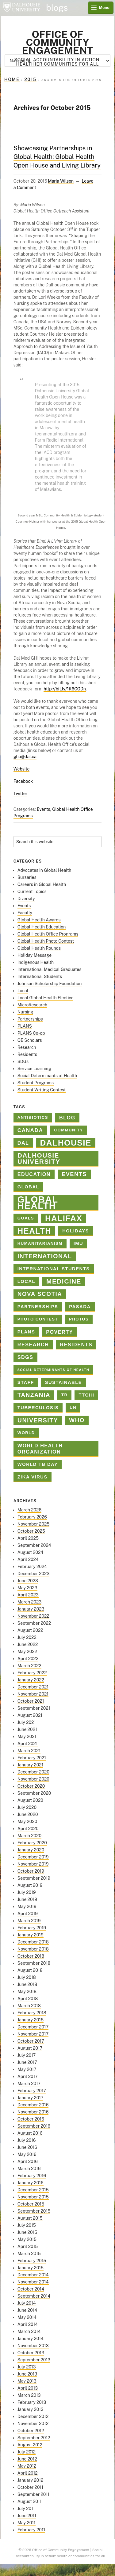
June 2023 (27, 1580)
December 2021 (32, 1686)
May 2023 (27, 1587)
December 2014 (33, 2274)
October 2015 (30, 2204)
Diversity (26, 898)
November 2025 (33, 1524)
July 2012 (26, 2451)
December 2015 (33, 2189)
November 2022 (33, 1616)
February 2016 (31, 2175)
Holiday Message (34, 955)
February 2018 (31, 2012)
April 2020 (28, 1828)
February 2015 (31, 2260)
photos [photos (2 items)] (79, 1319)
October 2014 (30, 2289)
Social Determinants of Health (47, 1075)
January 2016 (30, 2182)
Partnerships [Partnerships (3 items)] (37, 1306)
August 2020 (30, 1800)
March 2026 (29, 1509)
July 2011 (26, 2508)
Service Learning (34, 1068)
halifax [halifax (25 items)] (63, 1218)
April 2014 (27, 2324)
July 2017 (26, 2055)
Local (22, 990)
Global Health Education (41, 926)
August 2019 (30, 1885)
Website (21, 768)
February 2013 (31, 2402)
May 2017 (26, 2069)
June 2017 (27, 2062)
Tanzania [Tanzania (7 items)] (33, 1395)
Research (26, 1047)
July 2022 (26, 1637)
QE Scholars (29, 1040)
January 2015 (30, 2267)
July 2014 (26, 2303)
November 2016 (33, 2111)
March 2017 (28, 2083)
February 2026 (32, 1516)
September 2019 (33, 1878)
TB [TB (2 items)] (64, 1395)
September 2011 (33, 2494)
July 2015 (26, 2225)
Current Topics (32, 891)
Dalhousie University (21, 7)
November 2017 (32, 2034)
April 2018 (27, 1998)
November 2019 (33, 1864)
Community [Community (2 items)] (68, 1130)
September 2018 (33, 1963)
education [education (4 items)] (34, 1174)
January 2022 (30, 1679)
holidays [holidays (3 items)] (75, 1230)
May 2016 (26, 2154)
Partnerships (30, 1019)
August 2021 (29, 1715)
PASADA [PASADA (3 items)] (79, 1306)
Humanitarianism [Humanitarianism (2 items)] (40, 1243)
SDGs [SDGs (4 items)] (25, 1357)
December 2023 (33, 1573)
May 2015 (26, 2239)
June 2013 (27, 2374)
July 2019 (26, 1892)
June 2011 (26, 2515)
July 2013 (26, 2366)
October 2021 (30, 1701)
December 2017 (32, 2026)
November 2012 (32, 2423)
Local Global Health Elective (45, 997)
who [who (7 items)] (77, 1420)
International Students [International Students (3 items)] (53, 1268)
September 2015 (33, 2211)
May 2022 (27, 1651)
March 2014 (29, 2331)
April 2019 (27, 1913)
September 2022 (34, 1623)
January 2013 (30, 2409)
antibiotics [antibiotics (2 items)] (32, 1117)
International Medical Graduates (49, 969)
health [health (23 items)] (34, 1231)
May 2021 (26, 1736)
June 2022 (27, 1644)
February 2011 (31, 2529)
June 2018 (27, 1984)
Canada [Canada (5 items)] (30, 1130)
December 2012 (32, 2416)
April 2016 (27, 2161)
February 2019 (31, 1927)
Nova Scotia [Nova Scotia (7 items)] (39, 1294)
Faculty (24, 912)
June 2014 (27, 2310)
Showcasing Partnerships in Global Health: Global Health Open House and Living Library (57, 156)
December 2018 (33, 1941)
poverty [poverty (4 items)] (59, 1332)
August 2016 (30, 2133)
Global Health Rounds (39, 948)
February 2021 (31, 1757)
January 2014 (30, 2338)
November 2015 (33, 2196)
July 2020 (26, 1807)
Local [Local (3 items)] (26, 1281)
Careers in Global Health (41, 884)
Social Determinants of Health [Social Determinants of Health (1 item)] (53, 1370)
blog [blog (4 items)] (67, 1117)
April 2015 (27, 2246)
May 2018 (26, 1991)
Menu (104, 7)
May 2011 (26, 2522)
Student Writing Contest (41, 1089)
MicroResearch (32, 1004)
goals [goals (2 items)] (25, 1218)
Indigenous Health (35, 962)
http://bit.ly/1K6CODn (65, 688)
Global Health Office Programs (48, 934)
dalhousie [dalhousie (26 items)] (65, 1142)
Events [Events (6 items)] (74, 1174)
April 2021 (27, 1743)
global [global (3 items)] (28, 1186)
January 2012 (30, 2480)
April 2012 (27, 2473)
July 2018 (26, 1977)
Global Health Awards (39, 919)
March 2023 (29, 1601)
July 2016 (26, 2140)
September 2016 (33, 2126)
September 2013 (33, 2359)
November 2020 (33, 1779)
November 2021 (32, 1694)
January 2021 (30, 1764)
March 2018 (29, 2005)
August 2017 (29, 2048)
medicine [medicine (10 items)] (63, 1281)
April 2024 (28, 1559)
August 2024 (30, 1552)
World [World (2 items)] (26, 1432)
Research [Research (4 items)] (33, 1344)
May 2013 (26, 2381)
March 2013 (29, 2395)
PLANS (24, 1026)
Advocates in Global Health (44, 870)
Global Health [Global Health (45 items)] (37, 1203)
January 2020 (30, 1849)
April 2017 (27, 2076)
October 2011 (30, 2487)
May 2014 (26, 2317)
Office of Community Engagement (57, 42)
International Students (39, 976)
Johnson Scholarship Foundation (49, 983)
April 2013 (27, 2388)
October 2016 (30, 2119)
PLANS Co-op (31, 1033)
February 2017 (31, 2090)
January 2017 (30, 2097)
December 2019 (33, 1856)
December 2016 (33, 2104)
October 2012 (30, 2430)
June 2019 (27, 1899)
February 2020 (32, 1842)
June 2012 (27, 2459)
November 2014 (33, 2281)
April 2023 (28, 1594)
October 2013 (30, 2352)
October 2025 (31, 1531)
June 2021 (27, 1729)
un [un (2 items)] (73, 1407)
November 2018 (33, 1949)
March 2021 (28, 1750)
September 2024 (34, 1545)
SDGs (23, 1061)
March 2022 (29, 1665)
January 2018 (30, 2019)
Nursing (25, 1011)
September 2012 (33, 2437)
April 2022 (28, 1658)
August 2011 (29, 2501)
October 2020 (31, 1786)
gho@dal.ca (24, 756)
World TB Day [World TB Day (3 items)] (37, 1464)
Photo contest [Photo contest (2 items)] (37, 1319)
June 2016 (27, 2147)
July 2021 (26, 1722)
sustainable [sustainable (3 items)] (63, 1382)
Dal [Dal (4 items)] (23, 1143)
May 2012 (26, 2466)
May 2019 (26, 1906)
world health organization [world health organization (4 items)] (40, 1448)
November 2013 (33, 2345)
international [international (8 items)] (44, 1256)
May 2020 (27, 1821)
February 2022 (32, 1672)
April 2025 (28, 1538)
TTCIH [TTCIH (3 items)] (86, 1395)
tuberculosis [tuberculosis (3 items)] (38, 1407)
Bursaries (26, 877)
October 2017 (30, 2041)
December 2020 (33, 1771)
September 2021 (33, 1708)
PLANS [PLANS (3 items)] (26, 1331)
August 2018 (30, 1970)
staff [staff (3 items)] (25, 1382)
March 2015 (29, 2253)
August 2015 (30, 2218)
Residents (27, 1054)
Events (43, 809)
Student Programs (35, 1082)
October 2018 (30, 1956)
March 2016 (29, 2168)
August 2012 (29, 2444)
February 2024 (32, 1566)
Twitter (20, 793)
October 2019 (30, 1871)
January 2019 (30, 1934)
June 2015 (27, 2232)
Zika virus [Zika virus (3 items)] (32, 1476)
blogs (57, 8)
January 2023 (30, 1609)
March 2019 (29, 1920)
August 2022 (30, 1630)
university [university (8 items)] (37, 1420)
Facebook (23, 781)
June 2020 (27, 1814)
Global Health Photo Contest (45, 941)
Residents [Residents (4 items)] (76, 1344)
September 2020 (34, 1793)
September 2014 (33, 2296)
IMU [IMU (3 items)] (78, 1243)
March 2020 (29, 1835)
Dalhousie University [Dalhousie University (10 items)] (38, 1158)
